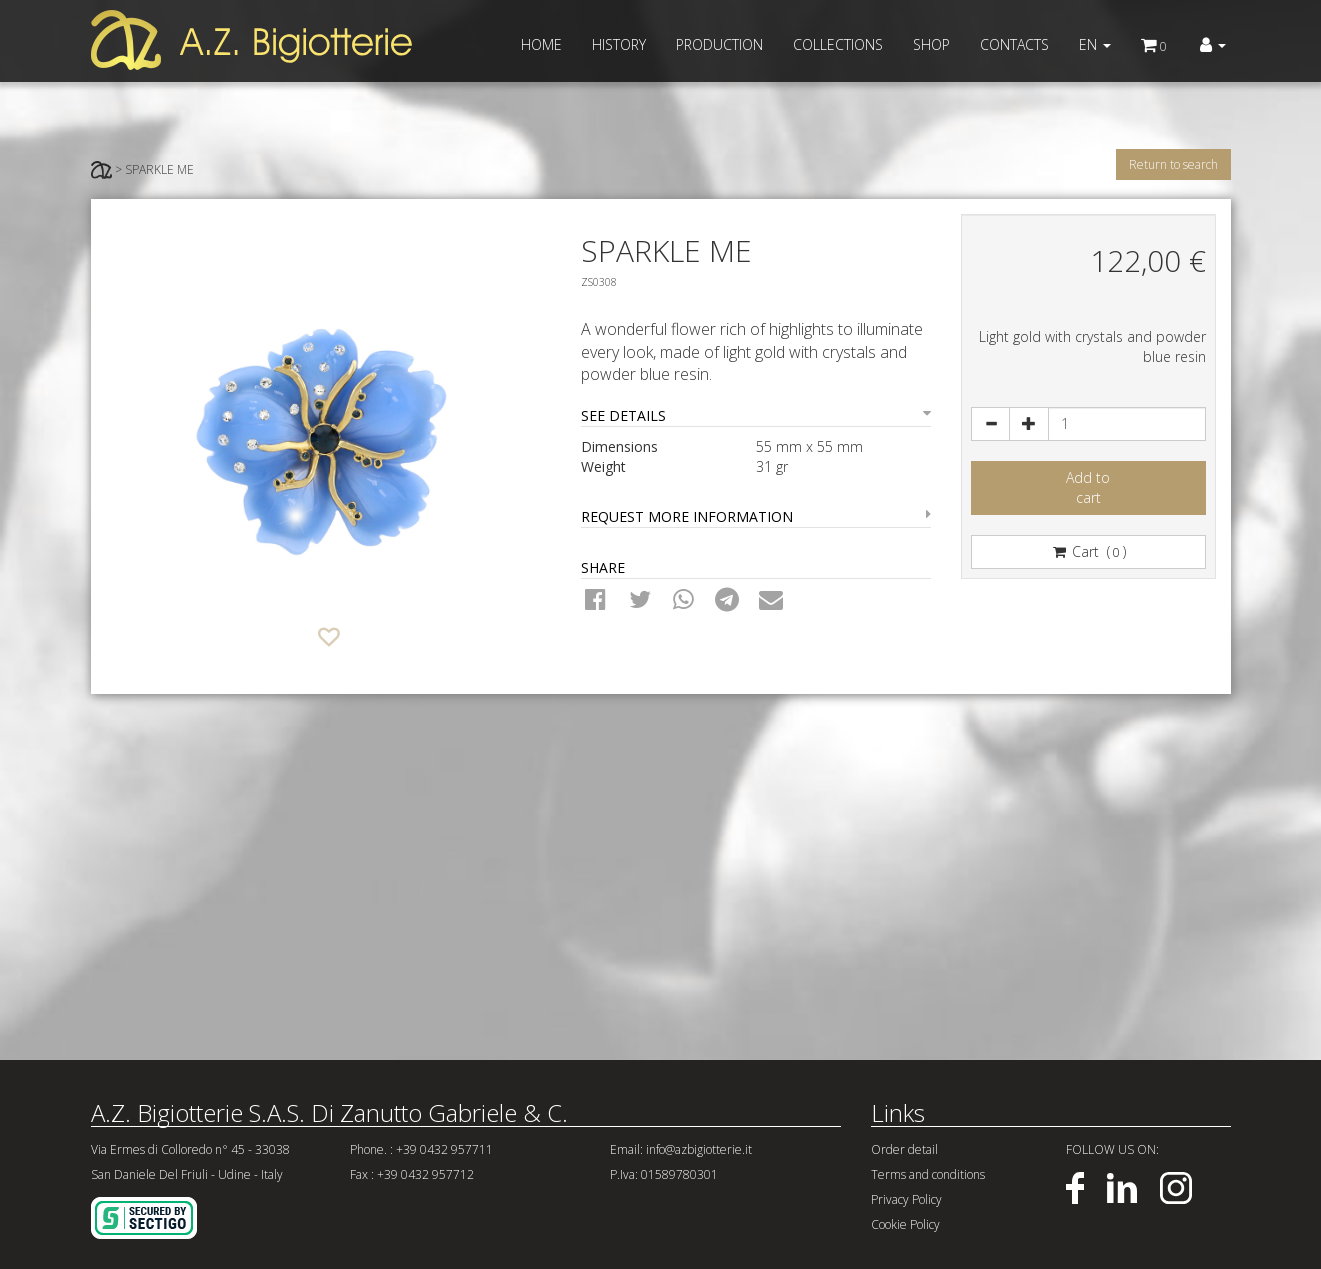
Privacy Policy (906, 1199)
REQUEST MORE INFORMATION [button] (756, 516)
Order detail (904, 1149)
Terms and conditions (928, 1174)
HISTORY (619, 44)
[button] (1213, 45)
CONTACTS (1014, 44)
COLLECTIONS (838, 44)
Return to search (1173, 164)
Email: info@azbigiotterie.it (681, 1149)
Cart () (1088, 551)
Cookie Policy (905, 1224)
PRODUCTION (719, 44)
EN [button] (1095, 44)
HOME (541, 44)
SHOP (931, 44)
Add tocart (1088, 487)
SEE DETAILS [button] (756, 415)
